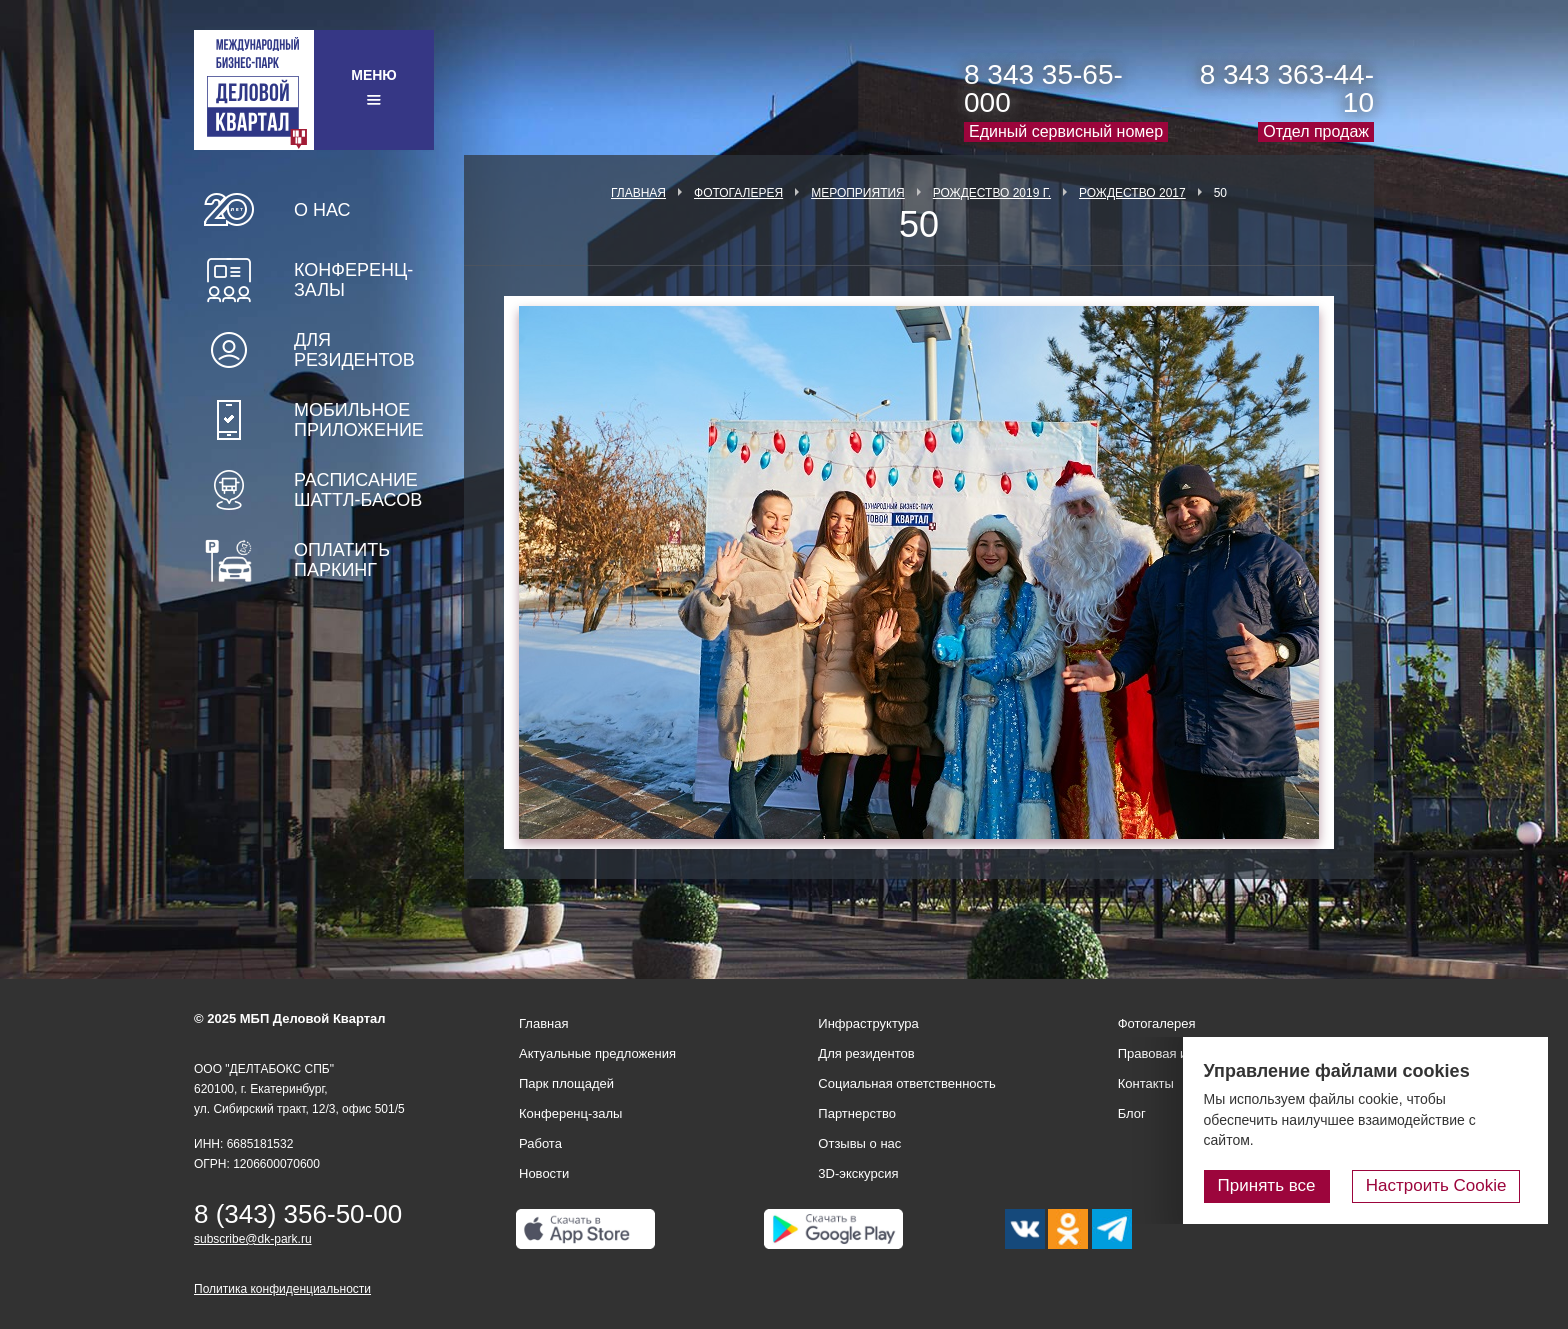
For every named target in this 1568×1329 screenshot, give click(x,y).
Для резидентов (354, 350)
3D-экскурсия (858, 1173)
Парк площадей (566, 1083)
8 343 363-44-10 (1287, 88)
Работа (540, 1143)
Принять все (1281, 1186)
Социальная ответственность (907, 1083)
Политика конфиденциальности (282, 1289)
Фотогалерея (738, 193)
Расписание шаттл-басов (358, 490)
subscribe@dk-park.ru (253, 1239)
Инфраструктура (868, 1023)
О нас (322, 210)
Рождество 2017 (1132, 193)
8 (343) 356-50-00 (298, 1214)
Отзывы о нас (859, 1143)
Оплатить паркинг (342, 560)
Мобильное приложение (359, 420)
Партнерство (857, 1113)
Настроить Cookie (1443, 1186)
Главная (638, 193)
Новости (544, 1173)
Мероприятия (858, 193)
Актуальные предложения (597, 1053)
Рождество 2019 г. (992, 193)
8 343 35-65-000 (1043, 88)
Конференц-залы (353, 280)
